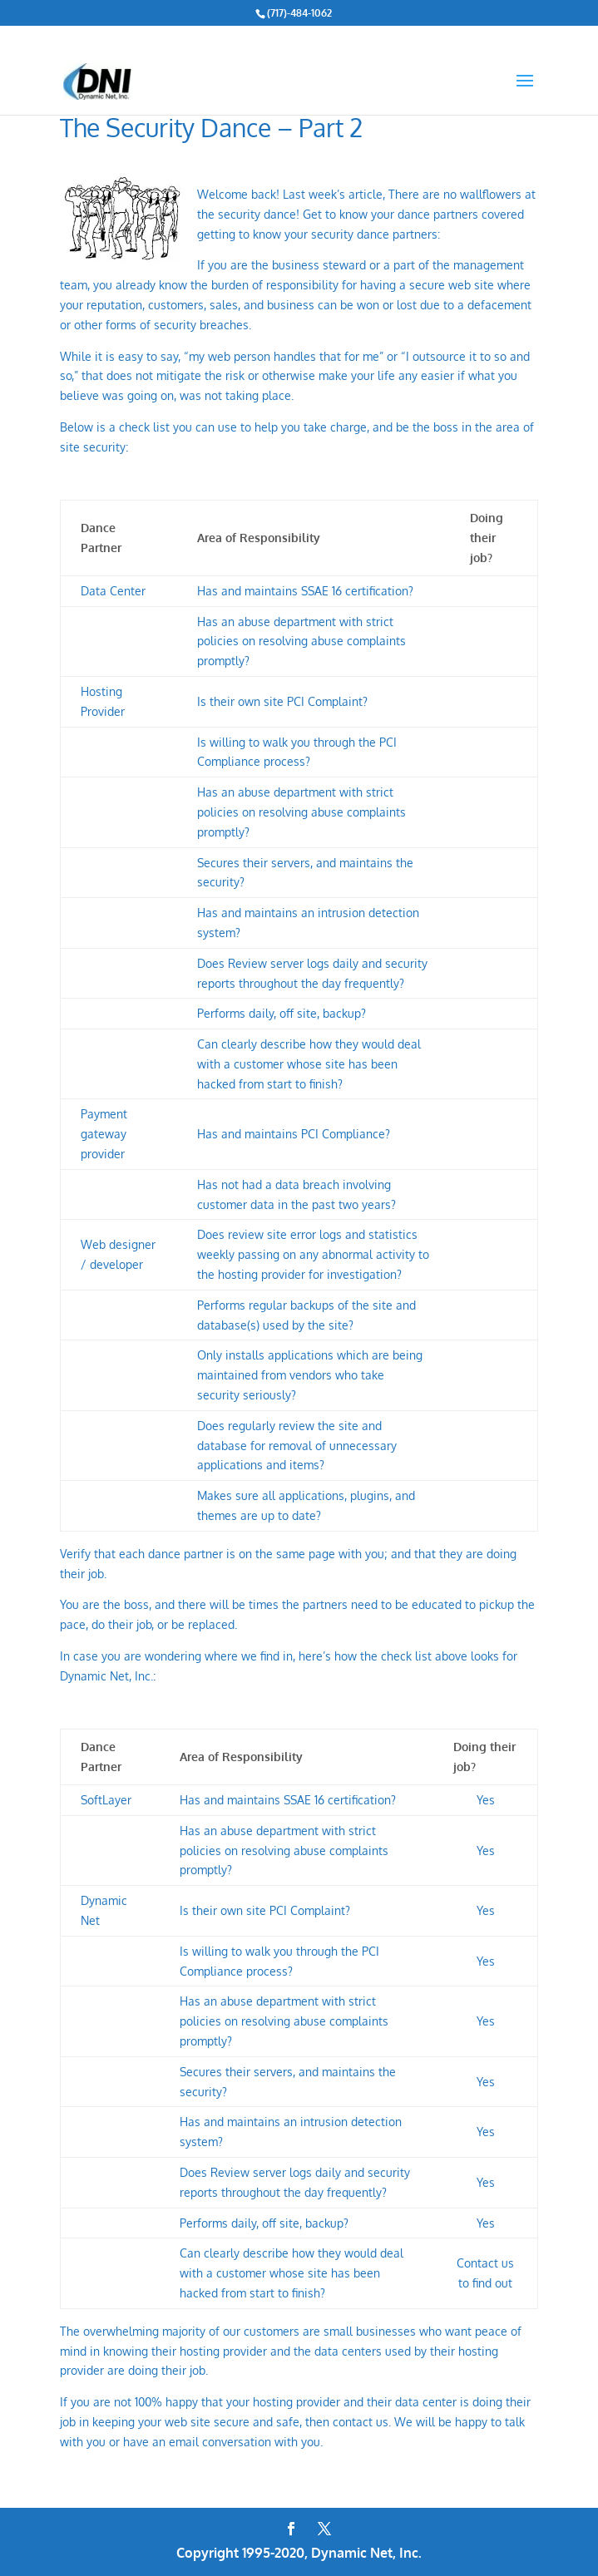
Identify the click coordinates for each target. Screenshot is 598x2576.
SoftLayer (106, 1800)
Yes (486, 1910)
